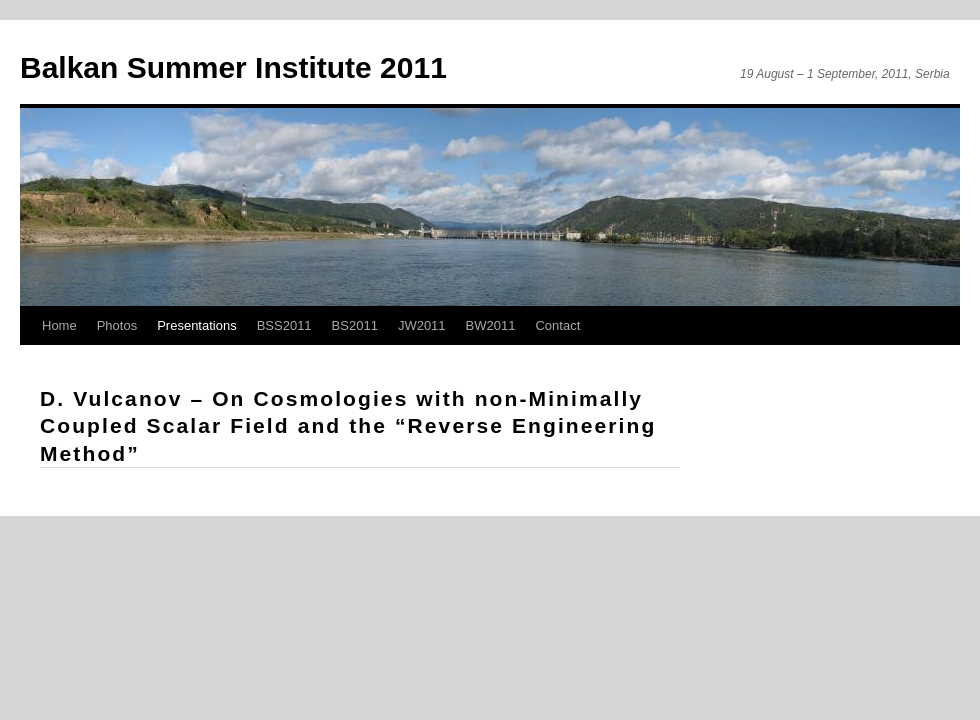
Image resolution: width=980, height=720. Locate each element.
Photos (117, 325)
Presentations (197, 325)
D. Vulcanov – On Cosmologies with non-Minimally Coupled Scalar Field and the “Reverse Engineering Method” (348, 426)
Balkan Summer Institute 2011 (233, 67)
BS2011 (355, 325)
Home (59, 325)
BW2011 (491, 325)
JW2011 (422, 325)
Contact (557, 325)
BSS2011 (284, 325)
